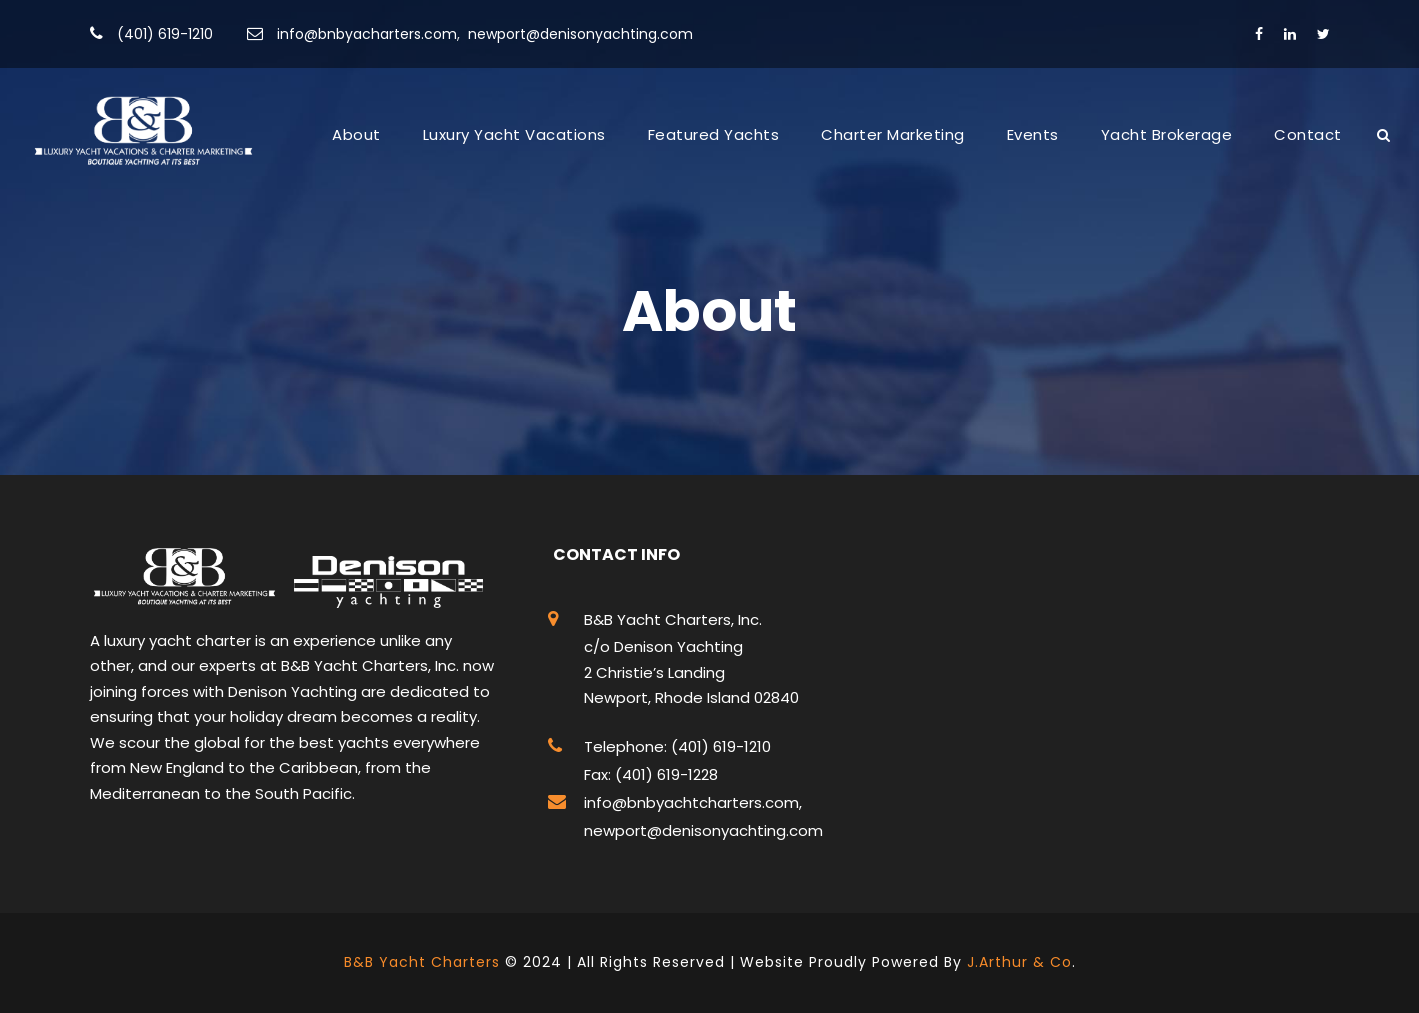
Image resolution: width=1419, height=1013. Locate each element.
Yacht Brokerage (1167, 134)
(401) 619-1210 (165, 34)
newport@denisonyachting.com (580, 34)
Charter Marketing (893, 134)
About (356, 134)
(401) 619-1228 (664, 774)
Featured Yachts (714, 134)
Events (1033, 134)
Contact (1308, 134)
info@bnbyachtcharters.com (691, 802)
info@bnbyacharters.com (367, 34)
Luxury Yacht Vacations (514, 134)
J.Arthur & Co (1019, 962)
